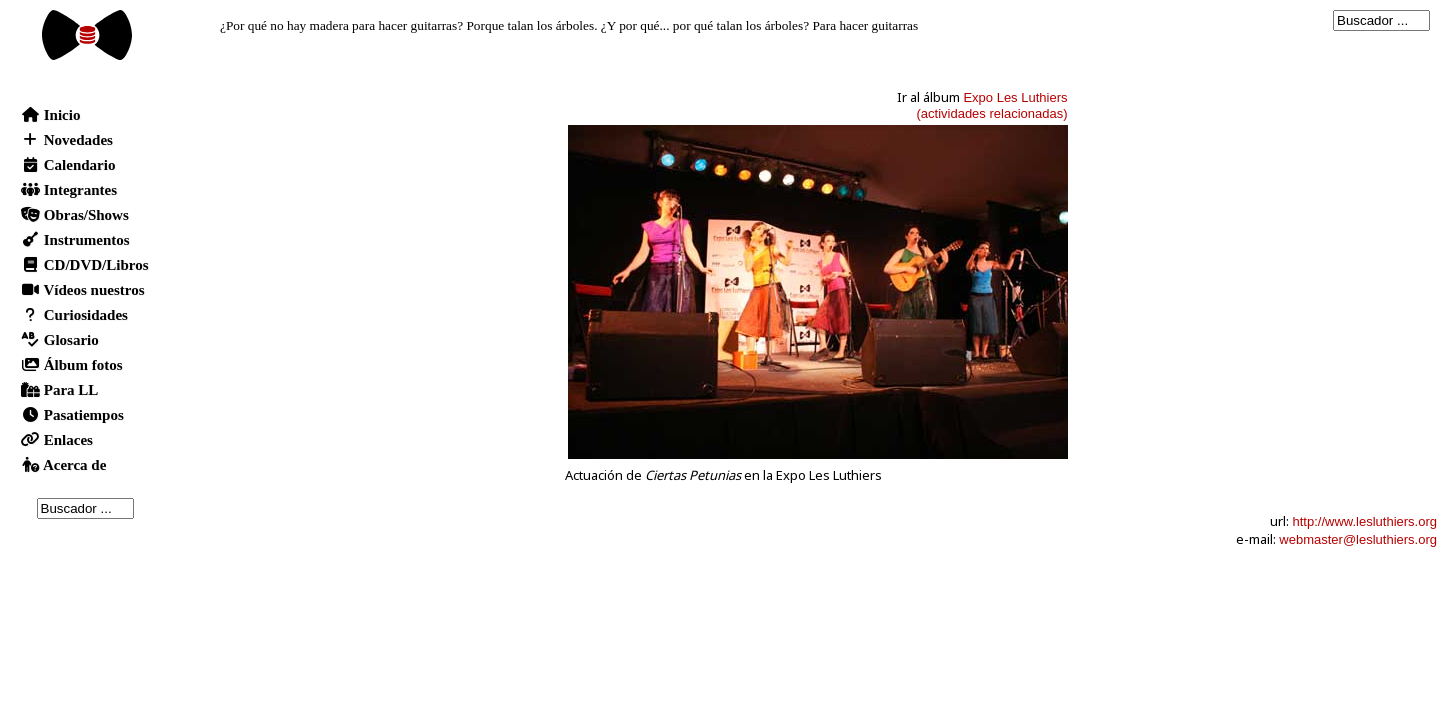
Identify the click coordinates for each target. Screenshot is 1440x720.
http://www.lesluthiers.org (1364, 521)
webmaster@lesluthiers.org (1358, 539)
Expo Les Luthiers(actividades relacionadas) (991, 105)
